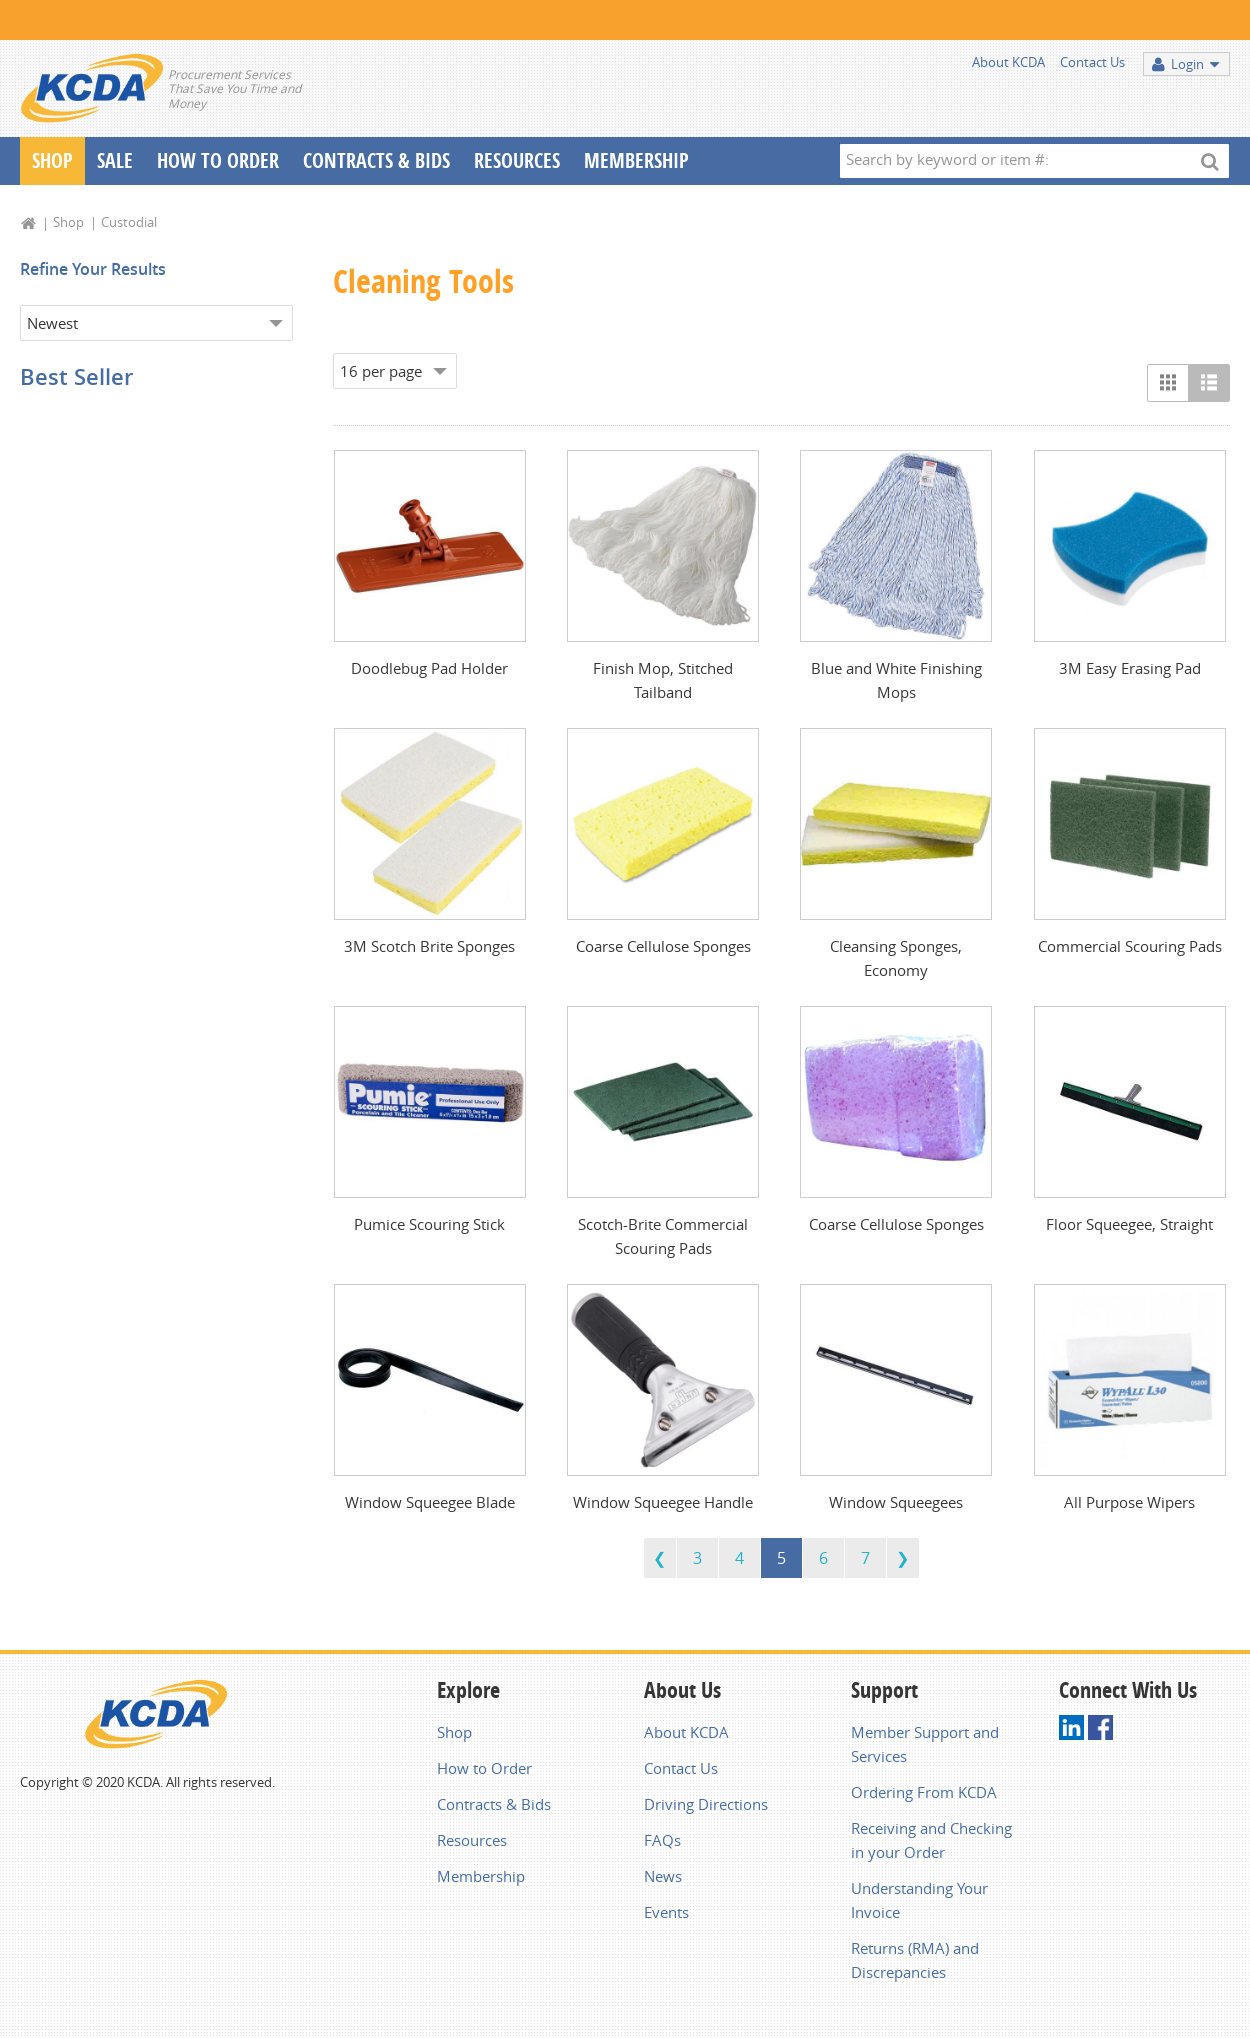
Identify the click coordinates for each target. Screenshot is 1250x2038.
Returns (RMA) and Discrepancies (915, 1960)
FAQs (662, 1840)
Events (666, 1912)
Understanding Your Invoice (919, 1900)
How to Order (484, 1768)
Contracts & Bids (376, 160)
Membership (636, 160)
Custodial (129, 222)
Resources (517, 160)
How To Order (218, 160)
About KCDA (1008, 62)
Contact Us (1092, 62)
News (663, 1876)
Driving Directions (706, 1804)
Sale (115, 160)
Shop (52, 160)
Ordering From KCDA (924, 1792)
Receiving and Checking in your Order (931, 1840)
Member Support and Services (925, 1744)
